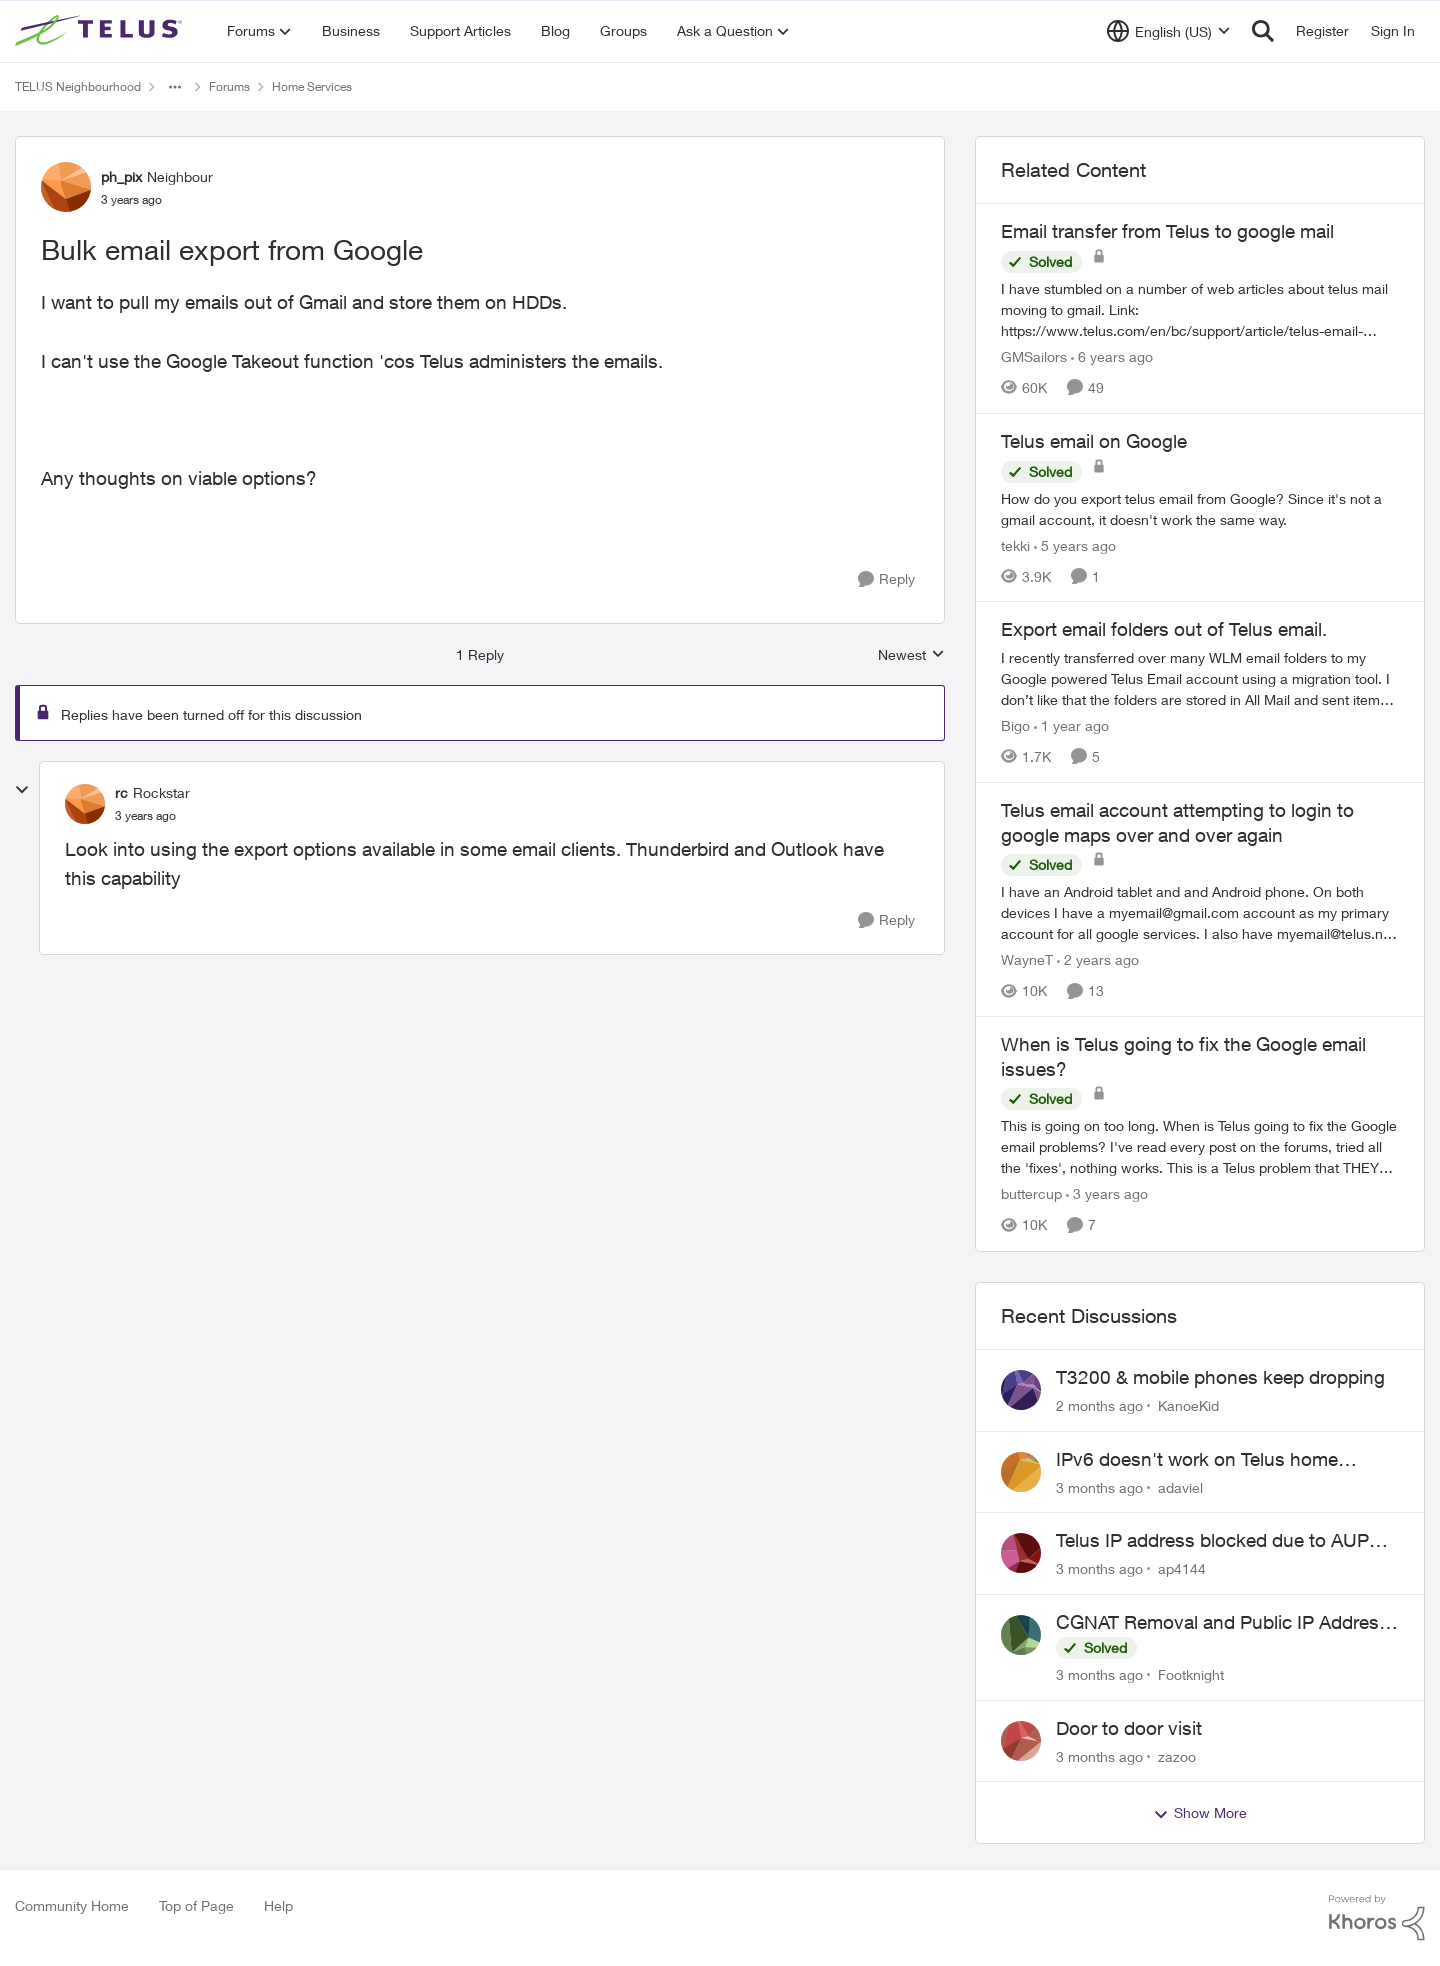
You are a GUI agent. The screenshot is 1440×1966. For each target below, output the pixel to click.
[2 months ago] (1099, 1405)
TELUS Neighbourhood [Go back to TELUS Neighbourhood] (78, 86)
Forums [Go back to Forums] (229, 86)
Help (278, 1905)
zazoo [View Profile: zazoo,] (1177, 1755)
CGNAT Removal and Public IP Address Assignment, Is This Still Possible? (1222, 1623)
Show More (1200, 1813)
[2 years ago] (1098, 959)
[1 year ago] (1071, 725)
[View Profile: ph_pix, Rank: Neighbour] (66, 187)
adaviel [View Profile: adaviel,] (1180, 1486)
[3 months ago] (1099, 1486)
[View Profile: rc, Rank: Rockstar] (85, 804)
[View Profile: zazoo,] (1021, 1741)
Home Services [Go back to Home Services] (312, 86)
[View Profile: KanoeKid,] (1021, 1390)
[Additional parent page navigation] (175, 87)
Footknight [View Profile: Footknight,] (1191, 1674)
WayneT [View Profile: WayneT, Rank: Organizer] (1027, 959)
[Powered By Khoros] (1377, 1918)
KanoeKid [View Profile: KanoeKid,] (1188, 1405)
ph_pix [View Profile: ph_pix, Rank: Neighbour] (121, 176)
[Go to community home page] (101, 31)
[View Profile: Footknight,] (1021, 1635)
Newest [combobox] (911, 655)
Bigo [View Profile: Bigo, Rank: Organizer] (1015, 725)
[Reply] (886, 579)
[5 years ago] (1075, 544)
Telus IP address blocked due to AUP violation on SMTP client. (1212, 1541)
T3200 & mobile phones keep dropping (1220, 1377)
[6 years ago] (1112, 356)
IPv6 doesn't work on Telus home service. (1197, 1460)
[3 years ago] (1107, 1194)
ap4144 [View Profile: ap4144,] (1182, 1568)
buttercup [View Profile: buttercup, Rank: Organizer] (1031, 1194)
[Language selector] (1168, 31)
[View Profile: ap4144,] (1021, 1553)
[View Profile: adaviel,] (1021, 1472)
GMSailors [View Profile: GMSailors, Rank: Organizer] (1034, 356)
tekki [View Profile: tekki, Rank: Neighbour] (1015, 544)
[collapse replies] (22, 790)
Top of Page (196, 1905)
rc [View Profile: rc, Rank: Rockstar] (121, 792)
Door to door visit (1129, 1728)
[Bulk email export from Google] (145, 816)
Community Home (72, 1905)
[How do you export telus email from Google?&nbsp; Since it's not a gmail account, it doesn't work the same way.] (1200, 508)
